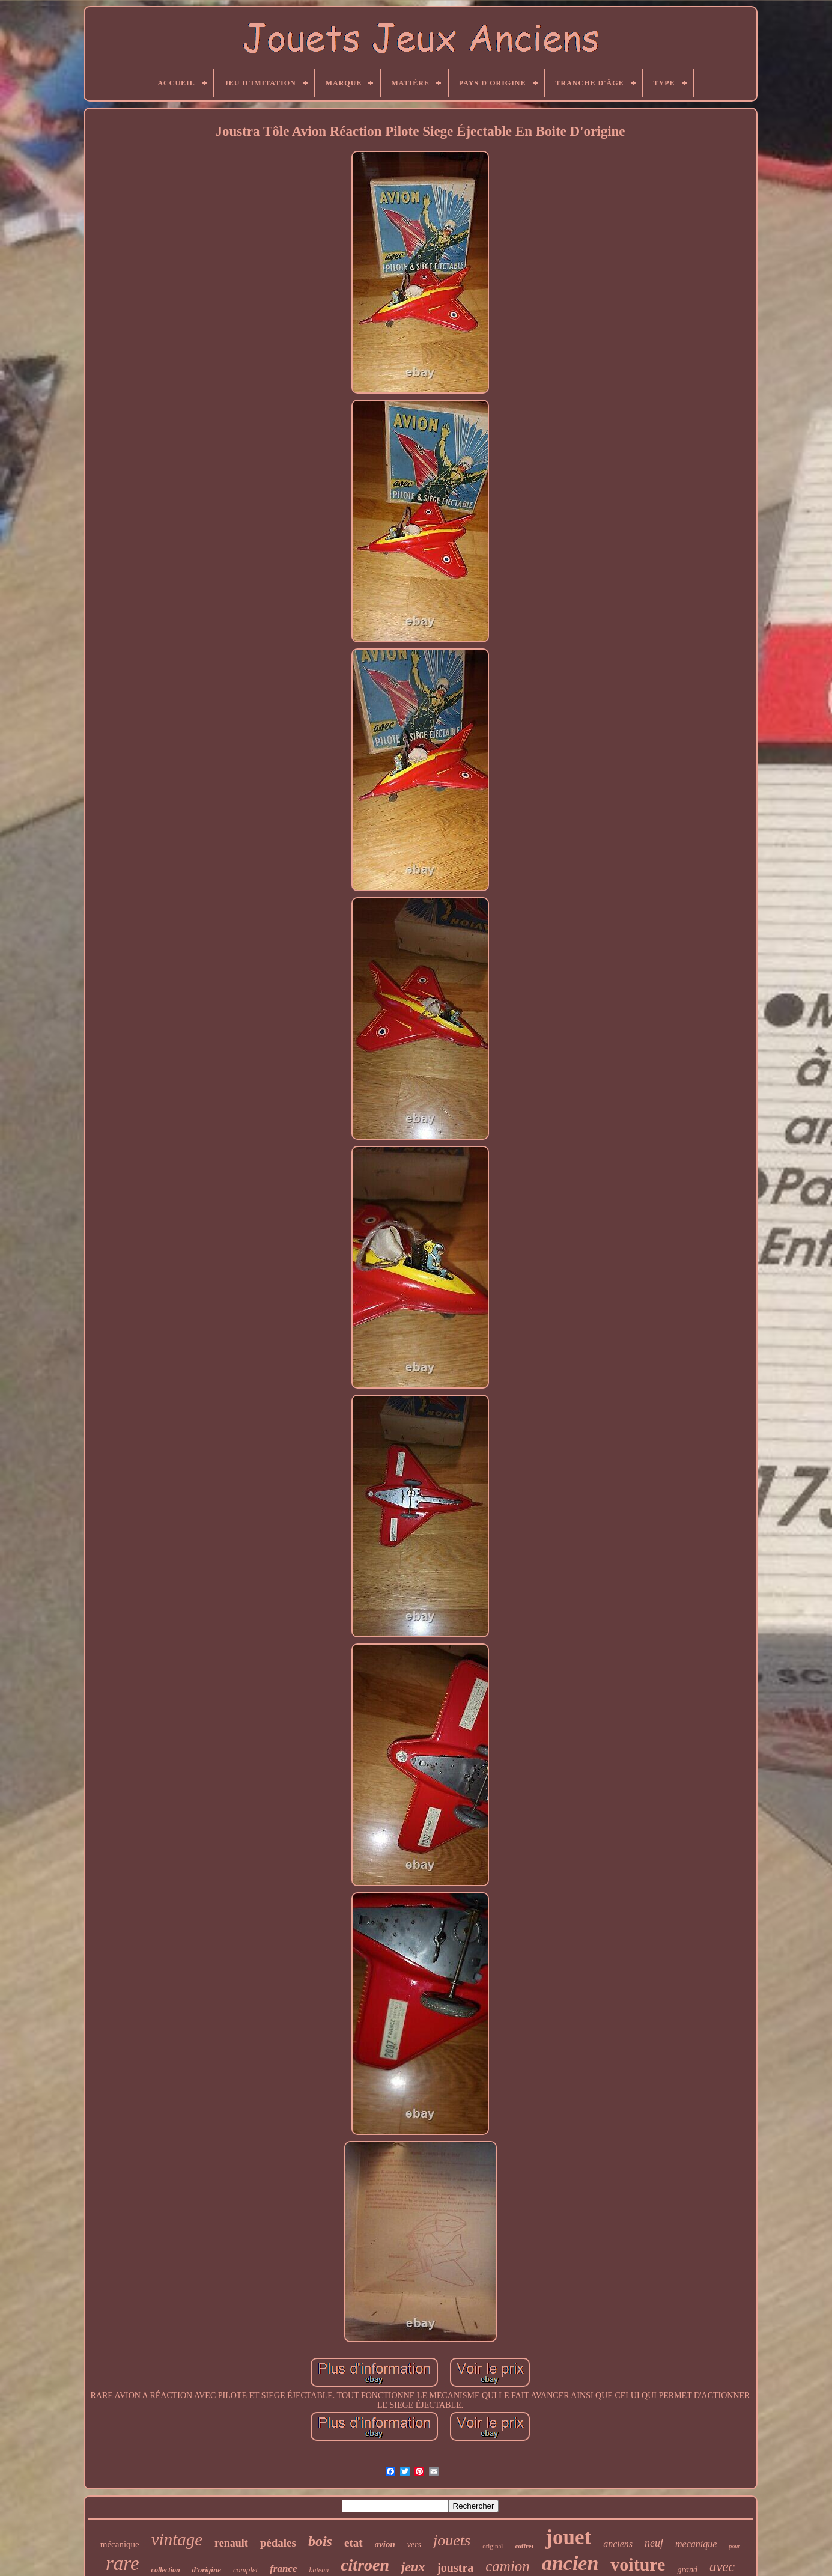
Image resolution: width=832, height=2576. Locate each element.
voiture (637, 2564)
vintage (176, 2539)
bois (320, 2541)
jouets (451, 2540)
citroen (365, 2565)
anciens (618, 2544)
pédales (278, 2542)
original (492, 2546)
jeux (413, 2566)
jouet (568, 2537)
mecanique (696, 2544)
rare (122, 2563)
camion (507, 2566)
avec (722, 2566)
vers (414, 2544)
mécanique (119, 2544)
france (283, 2568)
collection (165, 2570)
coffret (524, 2546)
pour (734, 2546)
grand (687, 2569)
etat (353, 2542)
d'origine (206, 2569)
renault (231, 2543)
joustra (455, 2567)
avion (385, 2544)
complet (245, 2569)
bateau (319, 2570)
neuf (654, 2543)
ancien (570, 2563)
